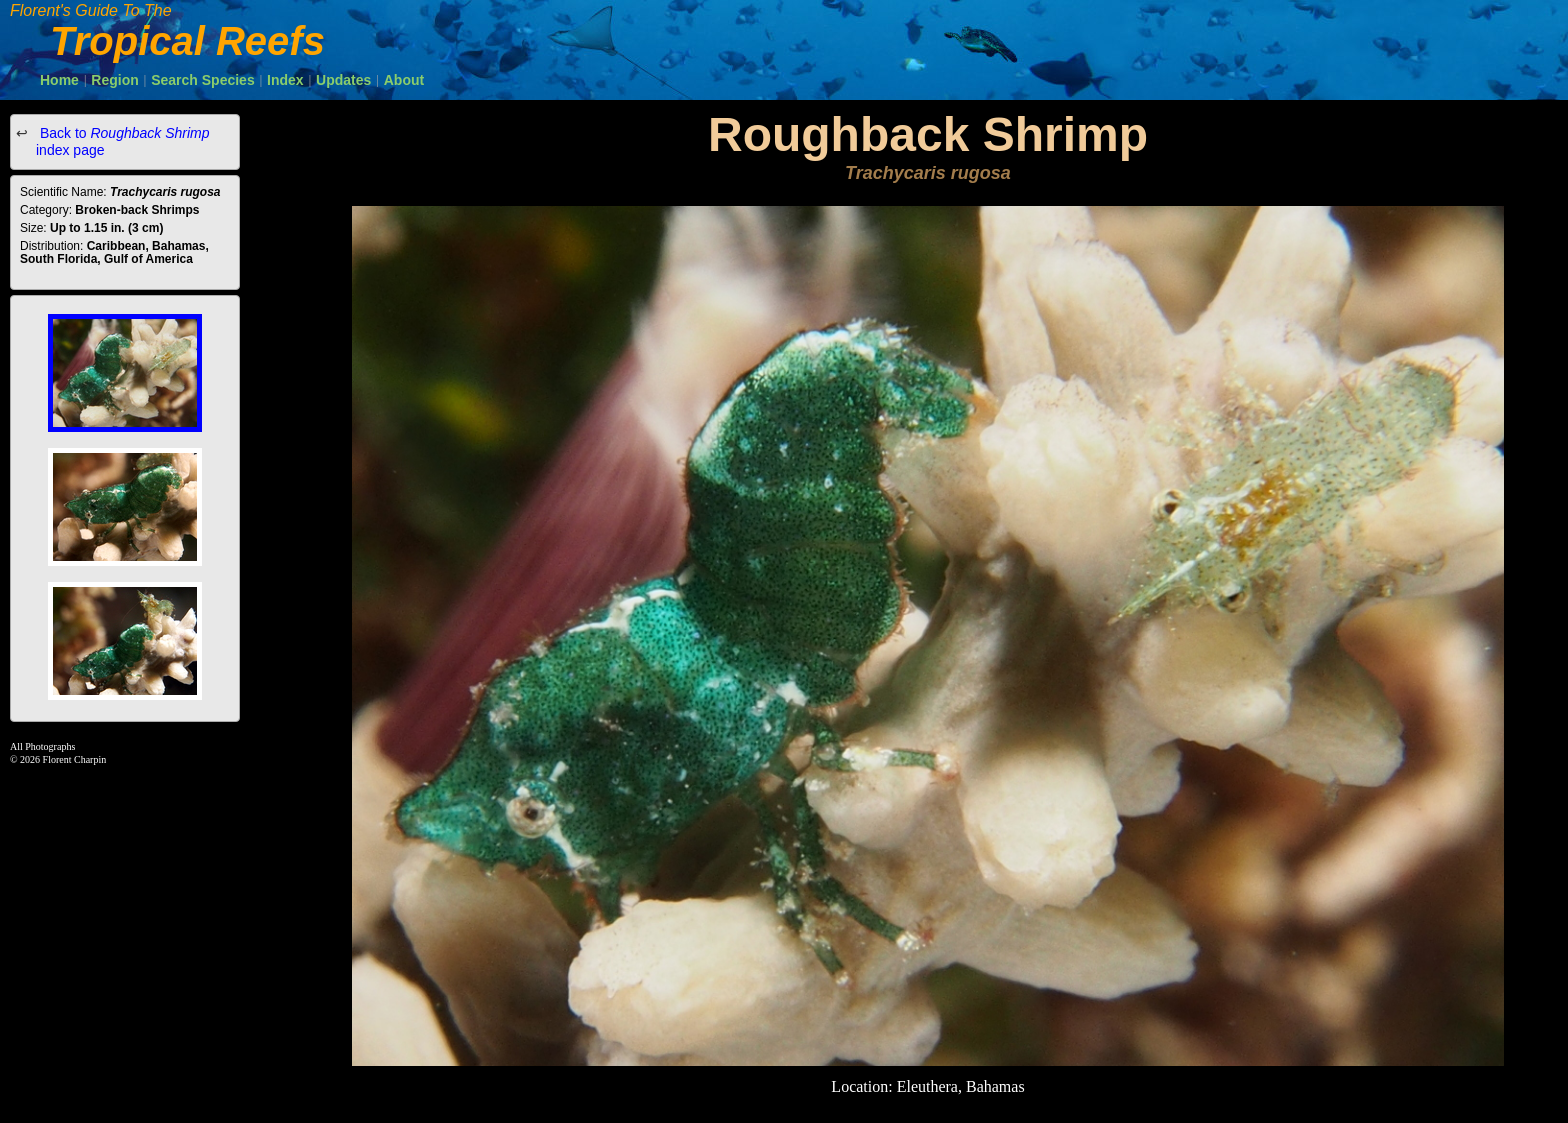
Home (59, 80)
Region (114, 80)
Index (285, 80)
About (404, 80)
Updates (343, 80)
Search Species (203, 80)
